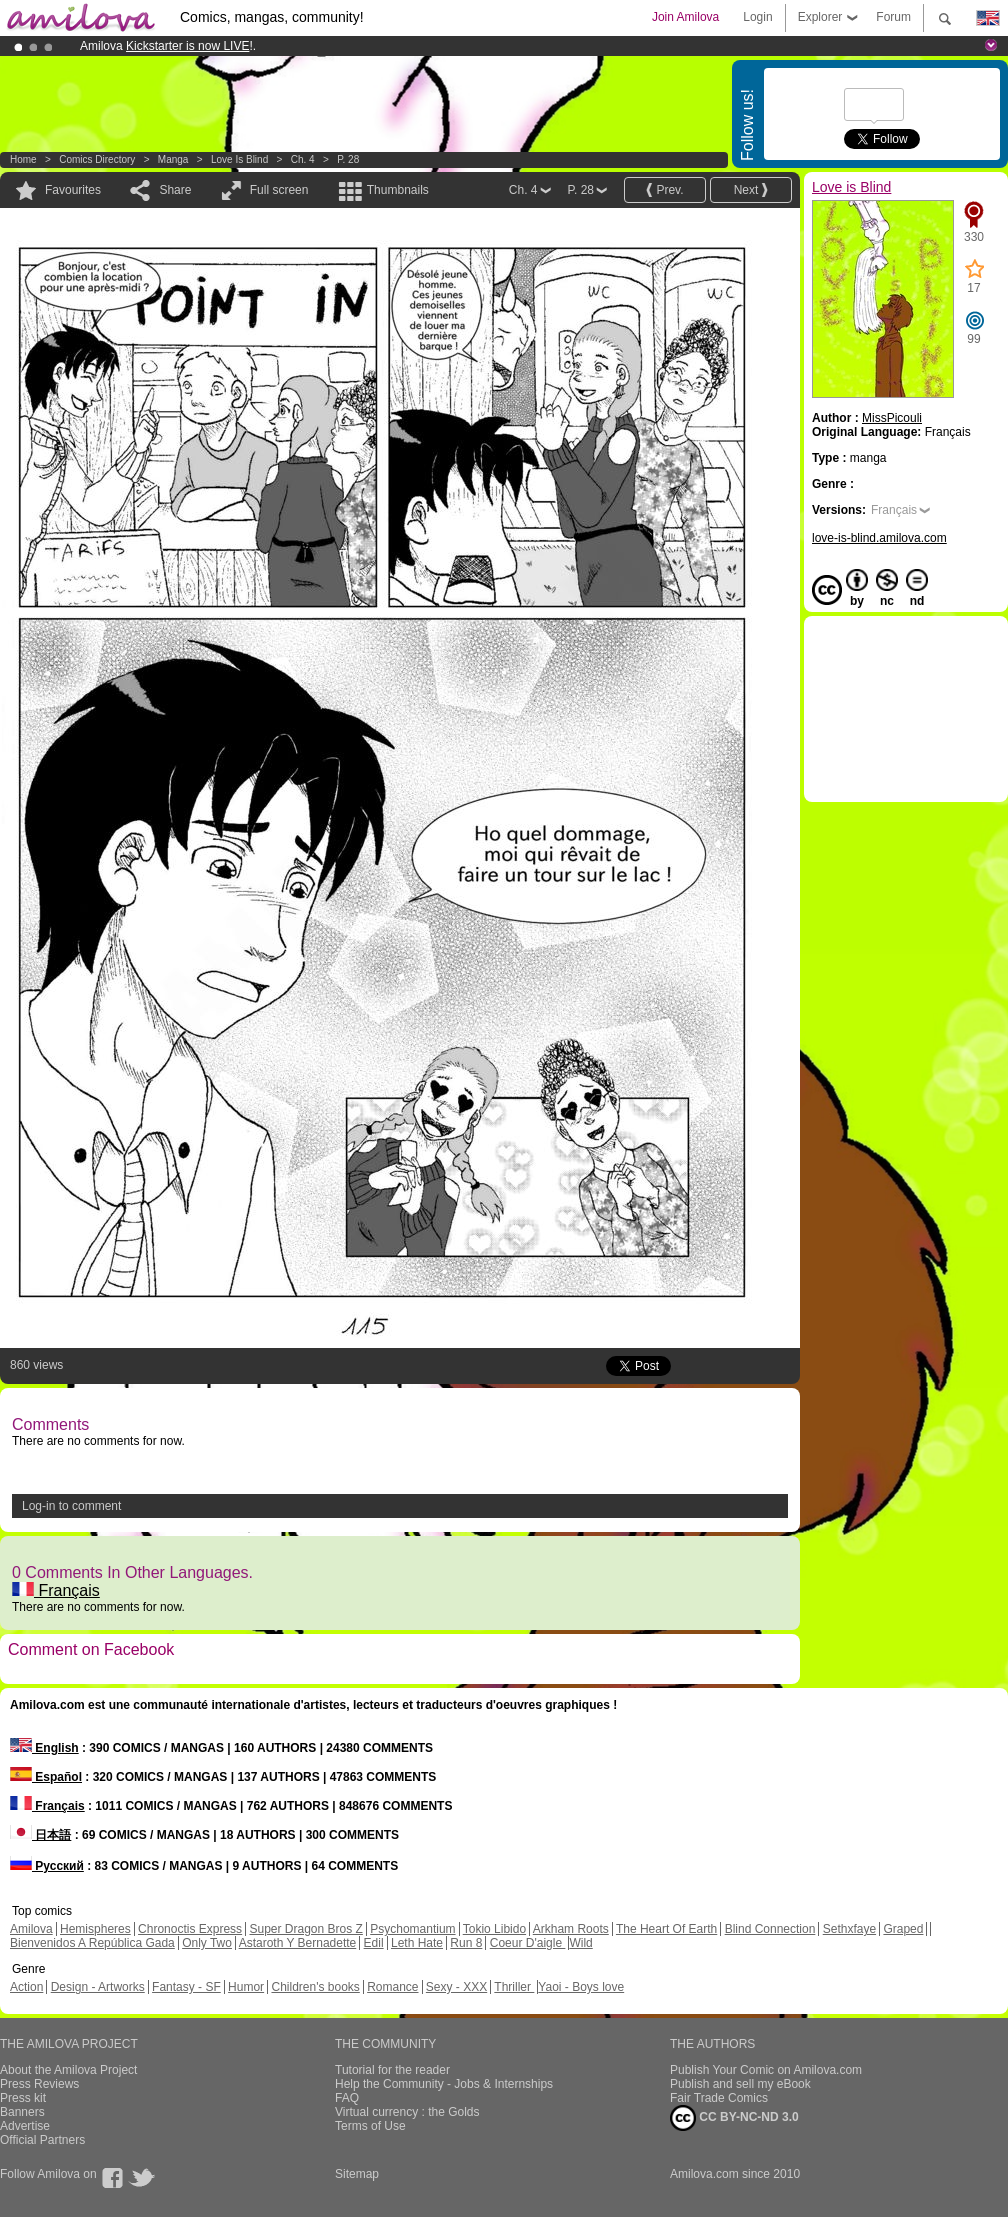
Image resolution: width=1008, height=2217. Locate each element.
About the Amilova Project (68, 2070)
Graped (903, 1929)
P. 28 (348, 159)
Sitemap (357, 2174)
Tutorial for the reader (392, 2070)
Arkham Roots (571, 1929)
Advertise (25, 2126)
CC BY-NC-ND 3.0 (734, 2118)
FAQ (347, 2098)
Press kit (23, 2098)
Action (26, 1987)
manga (173, 159)
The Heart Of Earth (666, 1929)
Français (56, 1590)
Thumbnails (398, 190)
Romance (392, 1987)
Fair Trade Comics (719, 2098)
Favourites (73, 190)
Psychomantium (412, 1929)
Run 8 (466, 1943)
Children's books (315, 1987)
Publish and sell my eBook (740, 2084)
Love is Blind (239, 159)
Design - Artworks (98, 1987)
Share (175, 190)
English (44, 1748)
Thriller (514, 1987)
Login (757, 17)
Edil (374, 1943)
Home (23, 159)
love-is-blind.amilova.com (879, 538)
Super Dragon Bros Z (305, 1929)
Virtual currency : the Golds (407, 2112)
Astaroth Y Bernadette (298, 1943)
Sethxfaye (849, 1929)
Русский (47, 1866)
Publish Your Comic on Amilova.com (766, 2070)
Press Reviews (39, 2084)
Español (46, 1777)
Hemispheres (95, 1929)
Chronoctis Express (190, 1929)
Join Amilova (685, 17)
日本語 (40, 1835)
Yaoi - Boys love (581, 1987)
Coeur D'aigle (528, 1943)
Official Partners (42, 2140)
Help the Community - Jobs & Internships (444, 2084)
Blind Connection (770, 1929)
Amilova (31, 1929)
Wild (580, 1943)
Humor (246, 1987)
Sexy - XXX (456, 1987)
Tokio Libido (494, 1929)
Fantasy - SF (186, 1987)
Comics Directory (97, 159)
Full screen (279, 190)
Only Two (207, 1943)
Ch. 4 (303, 159)
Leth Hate (417, 1943)
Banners (22, 2112)
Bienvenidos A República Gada (92, 1943)
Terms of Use (370, 2126)
